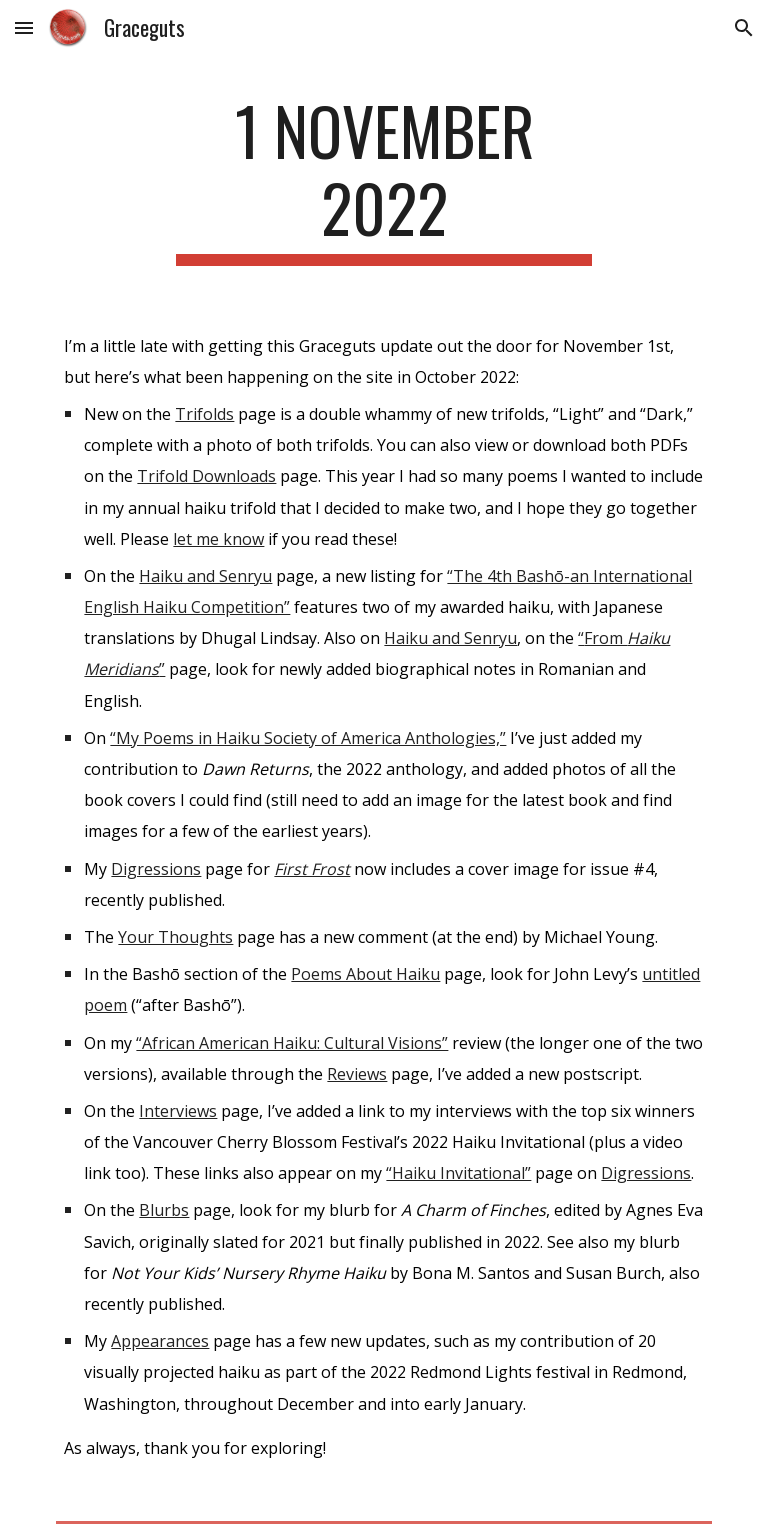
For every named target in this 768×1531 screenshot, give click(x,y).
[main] (383, 179)
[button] (24, 27)
